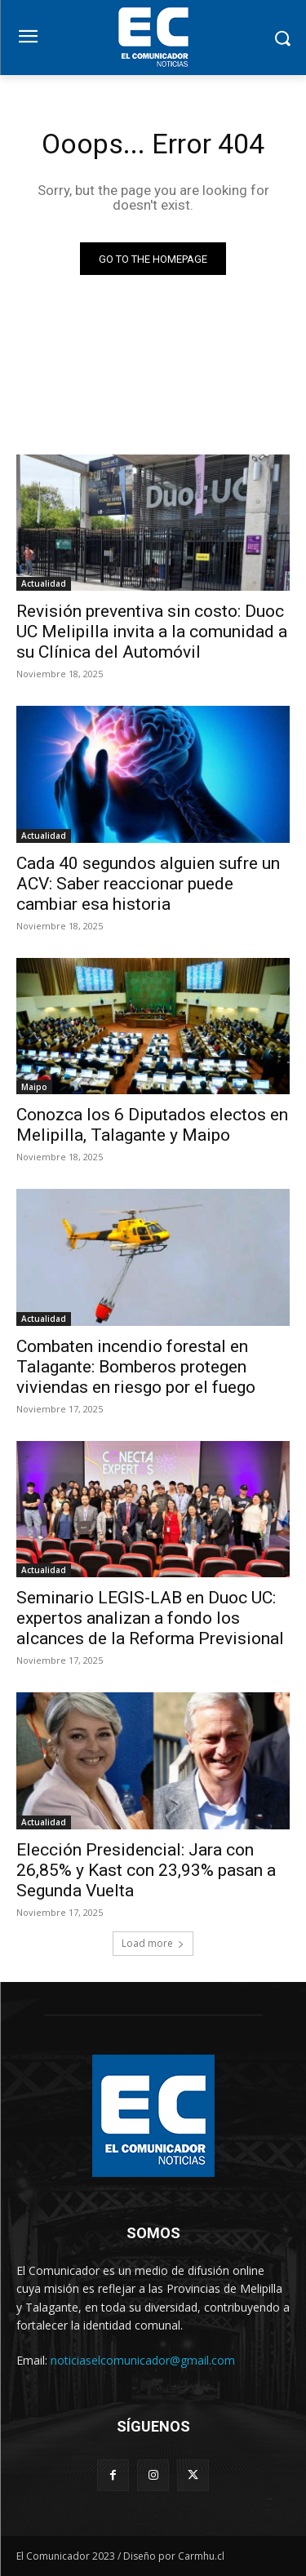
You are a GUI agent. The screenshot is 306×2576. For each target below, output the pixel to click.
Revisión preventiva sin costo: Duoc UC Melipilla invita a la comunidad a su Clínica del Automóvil (151, 631)
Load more (153, 1943)
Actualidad (43, 583)
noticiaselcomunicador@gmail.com (143, 2360)
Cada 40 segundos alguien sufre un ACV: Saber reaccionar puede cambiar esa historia (148, 883)
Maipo (34, 1087)
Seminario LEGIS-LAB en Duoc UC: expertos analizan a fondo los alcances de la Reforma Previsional (150, 1618)
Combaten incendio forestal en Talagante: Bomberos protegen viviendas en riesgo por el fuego (135, 1367)
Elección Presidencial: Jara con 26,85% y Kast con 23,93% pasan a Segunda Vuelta (146, 1870)
